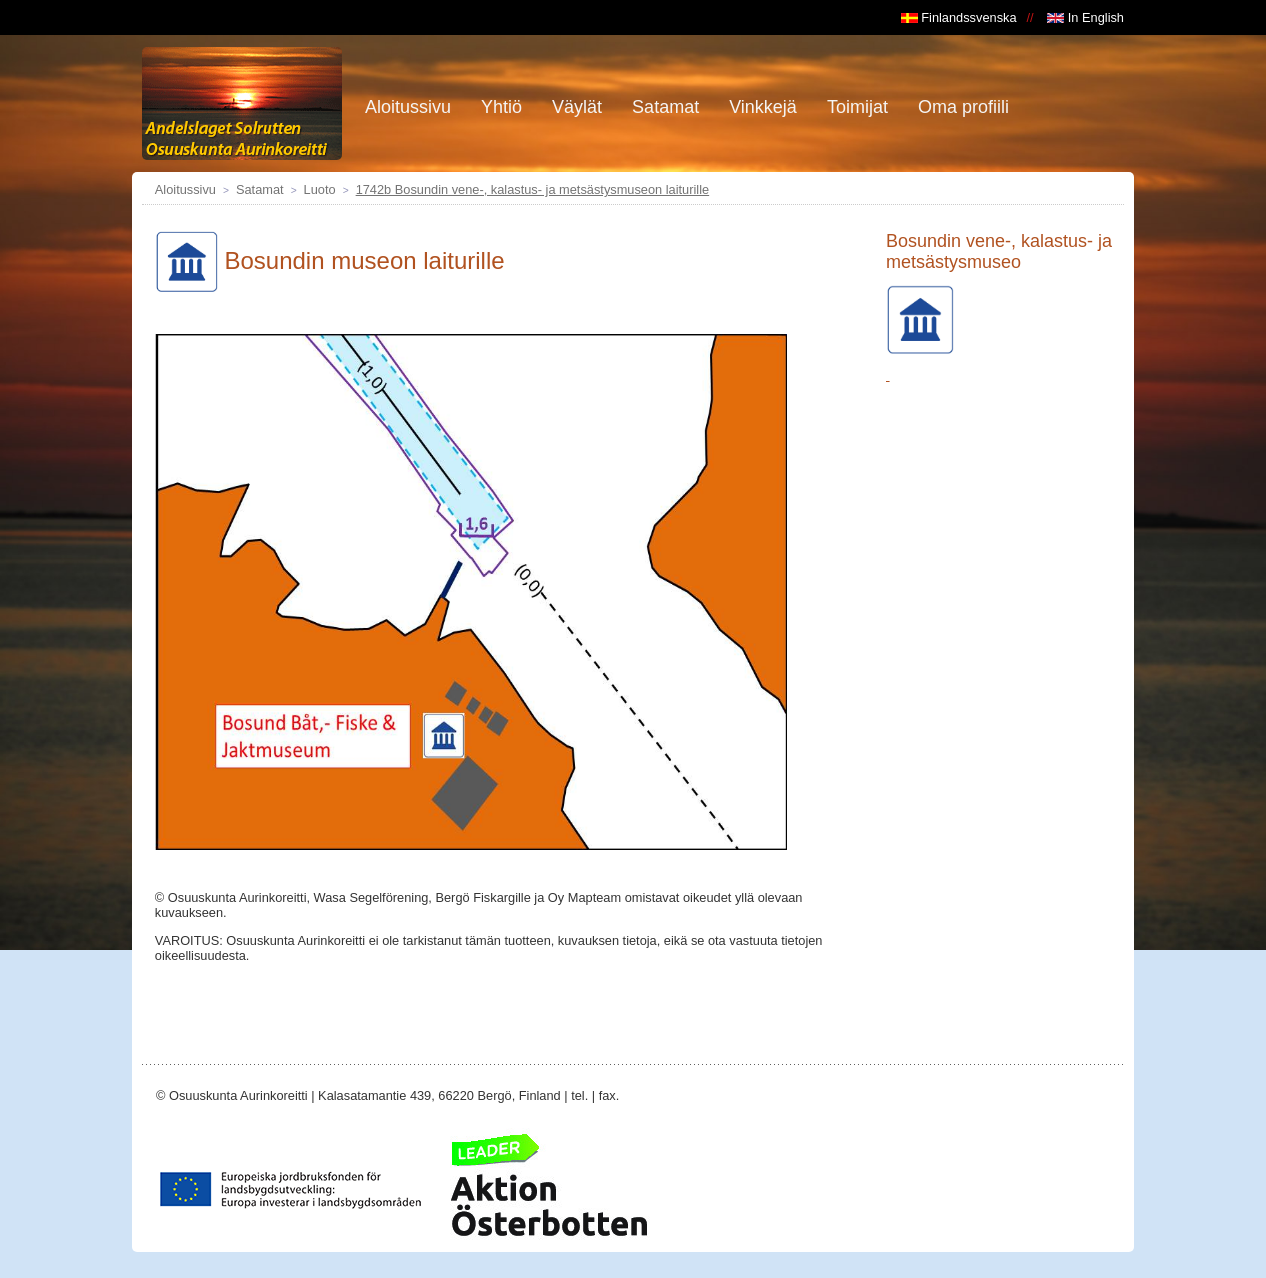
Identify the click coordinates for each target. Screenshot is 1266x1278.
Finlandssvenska (959, 17)
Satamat (260, 189)
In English (1085, 17)
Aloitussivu (185, 189)
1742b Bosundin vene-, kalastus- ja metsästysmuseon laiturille (533, 189)
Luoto (320, 189)
